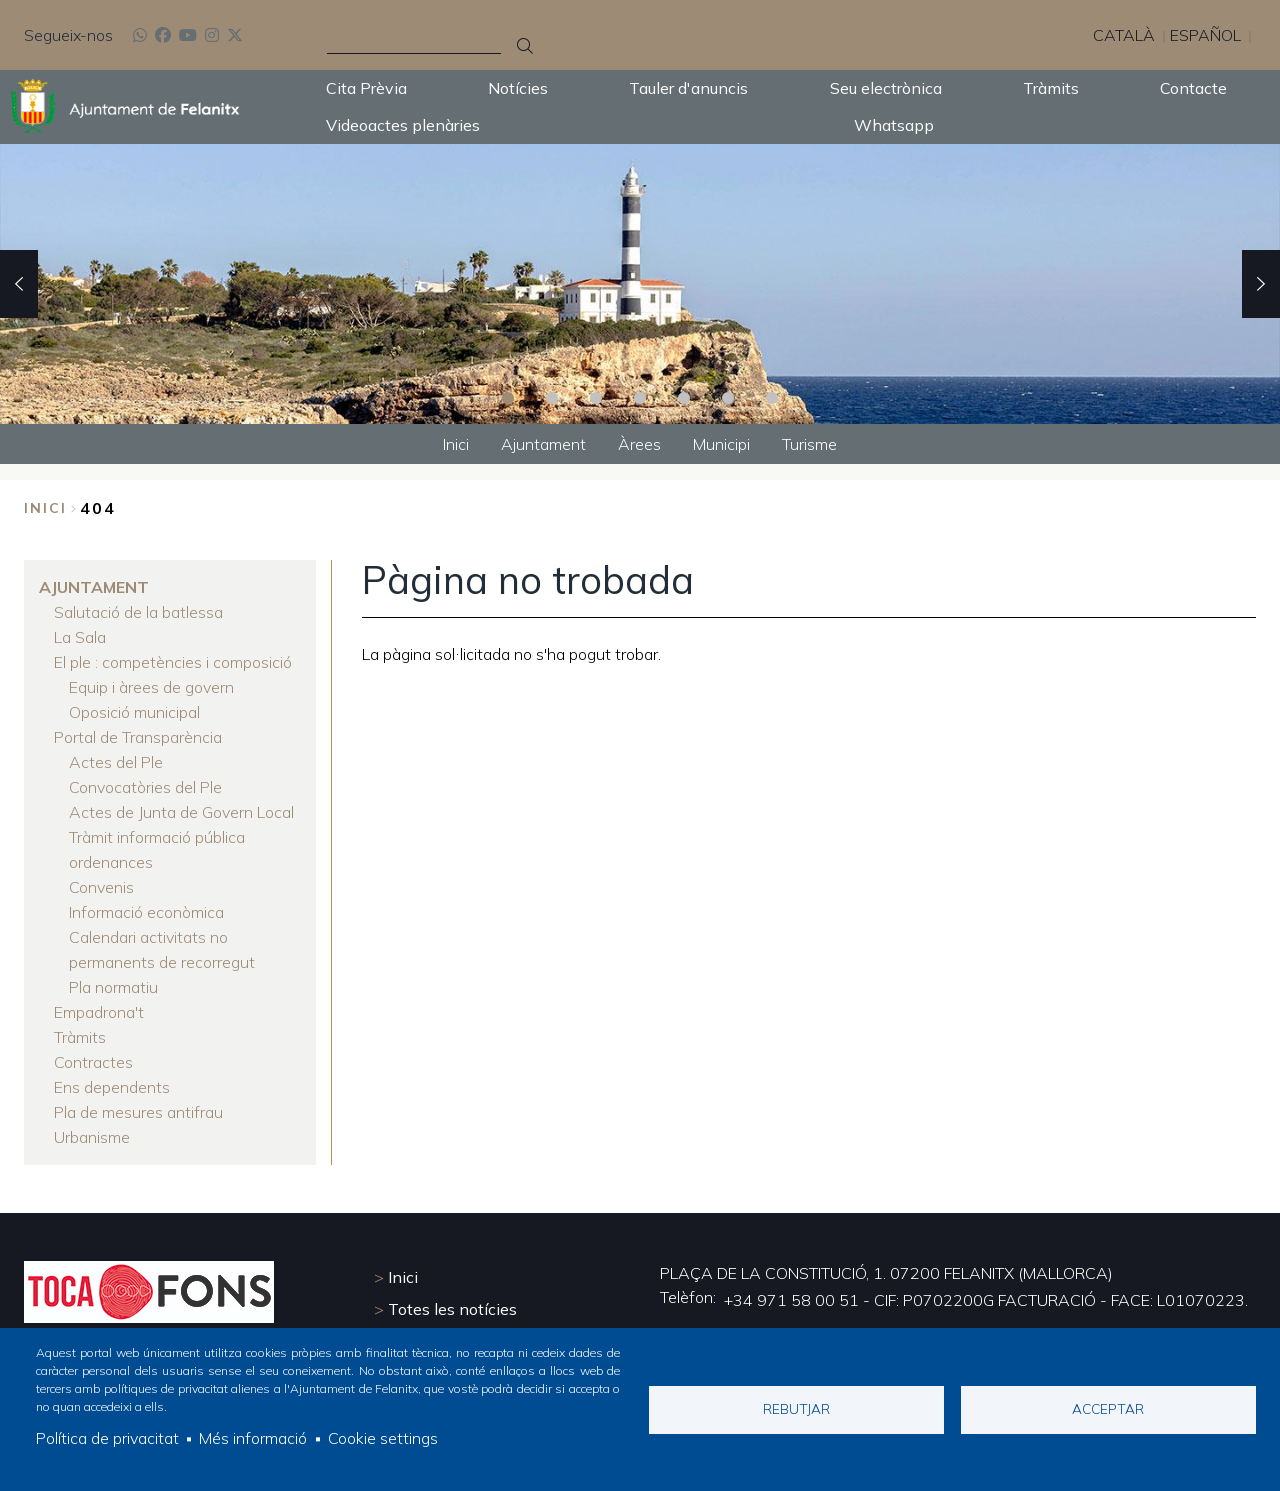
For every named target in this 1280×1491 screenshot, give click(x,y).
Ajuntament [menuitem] (543, 444)
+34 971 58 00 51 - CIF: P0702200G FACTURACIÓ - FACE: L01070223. (986, 1279)
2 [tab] (552, 398)
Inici (45, 508)
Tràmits (1051, 88)
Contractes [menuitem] (93, 1043)
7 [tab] (772, 398)
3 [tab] (596, 398)
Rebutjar (796, 1408)
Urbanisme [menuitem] (92, 1115)
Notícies (518, 88)
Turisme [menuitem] (809, 444)
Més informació (253, 1439)
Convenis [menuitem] (101, 875)
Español (1205, 35)
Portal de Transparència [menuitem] (138, 731)
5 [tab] (684, 398)
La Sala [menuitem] (80, 635)
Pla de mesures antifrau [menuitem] (138, 1091)
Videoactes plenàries (403, 125)
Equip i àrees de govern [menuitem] (151, 683)
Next (1261, 284)
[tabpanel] (640, 284)
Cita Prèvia (366, 88)
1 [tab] (508, 398)
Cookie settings (383, 1439)
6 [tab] (728, 398)
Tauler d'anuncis (688, 88)
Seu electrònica (886, 88)
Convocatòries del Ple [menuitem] (145, 779)
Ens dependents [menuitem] (112, 1067)
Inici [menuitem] (456, 444)
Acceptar (1108, 1408)
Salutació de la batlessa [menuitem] (138, 611)
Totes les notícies (452, 1287)
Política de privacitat (107, 1439)
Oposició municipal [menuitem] (134, 707)
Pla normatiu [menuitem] (113, 971)
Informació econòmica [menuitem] (146, 899)
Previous (19, 284)
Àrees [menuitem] (639, 444)
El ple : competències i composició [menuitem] (173, 659)
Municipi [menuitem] (721, 444)
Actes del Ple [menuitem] (116, 755)
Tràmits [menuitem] (80, 1019)
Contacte (1193, 88)
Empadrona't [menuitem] (99, 995)
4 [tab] (640, 398)
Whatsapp (894, 125)
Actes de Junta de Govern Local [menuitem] (181, 803)
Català (1124, 35)
